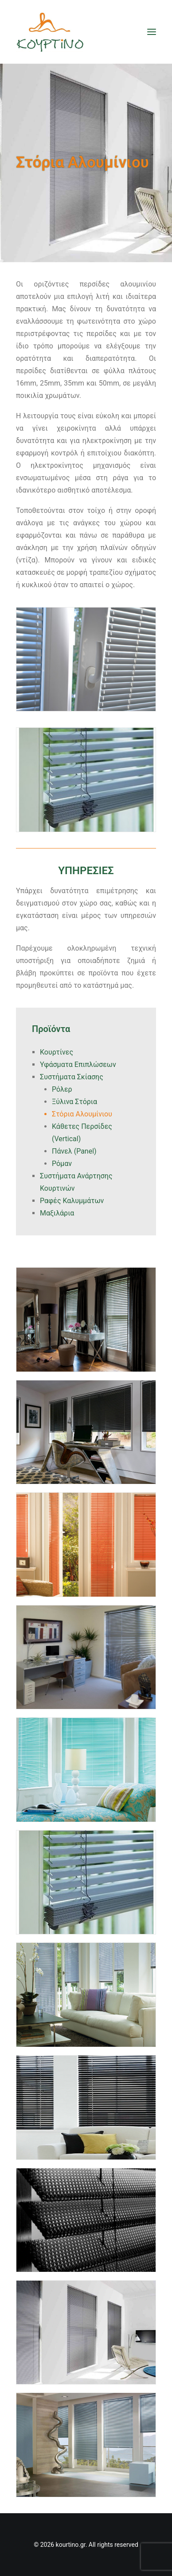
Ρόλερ (62, 1089)
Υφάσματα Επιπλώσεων (78, 1064)
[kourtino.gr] (50, 32)
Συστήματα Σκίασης (71, 1077)
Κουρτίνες (56, 1052)
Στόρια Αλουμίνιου (82, 1114)
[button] (151, 32)
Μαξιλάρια (57, 1213)
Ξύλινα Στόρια (74, 1101)
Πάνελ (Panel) (74, 1151)
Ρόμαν (62, 1163)
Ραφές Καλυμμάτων (72, 1200)
